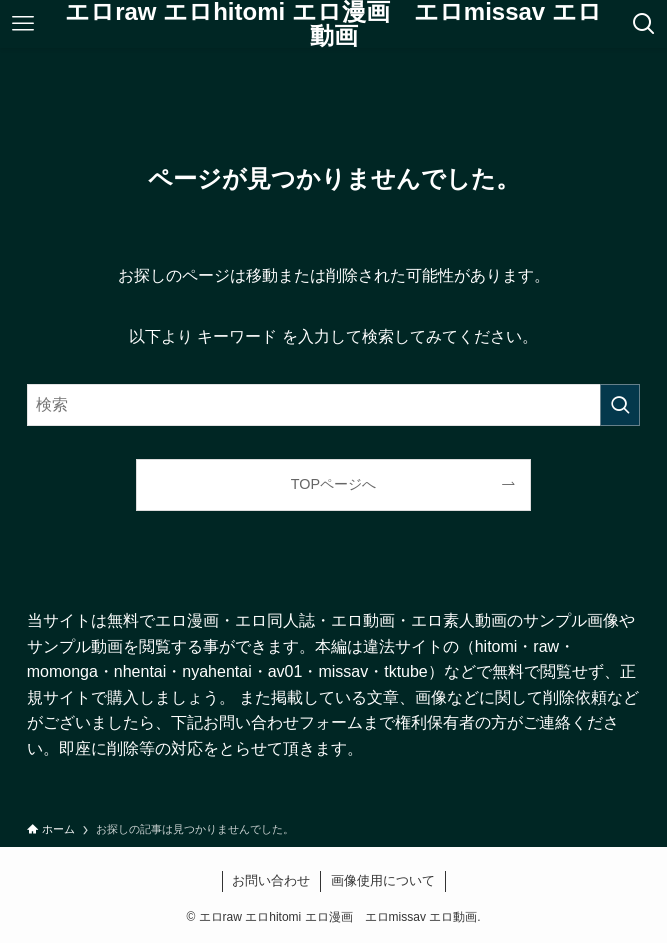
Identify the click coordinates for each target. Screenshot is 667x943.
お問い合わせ (271, 880)
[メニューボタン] (22, 24)
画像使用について (383, 880)
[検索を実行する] (620, 405)
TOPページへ (333, 484)
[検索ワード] (334, 405)
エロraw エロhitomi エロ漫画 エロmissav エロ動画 (333, 24)
